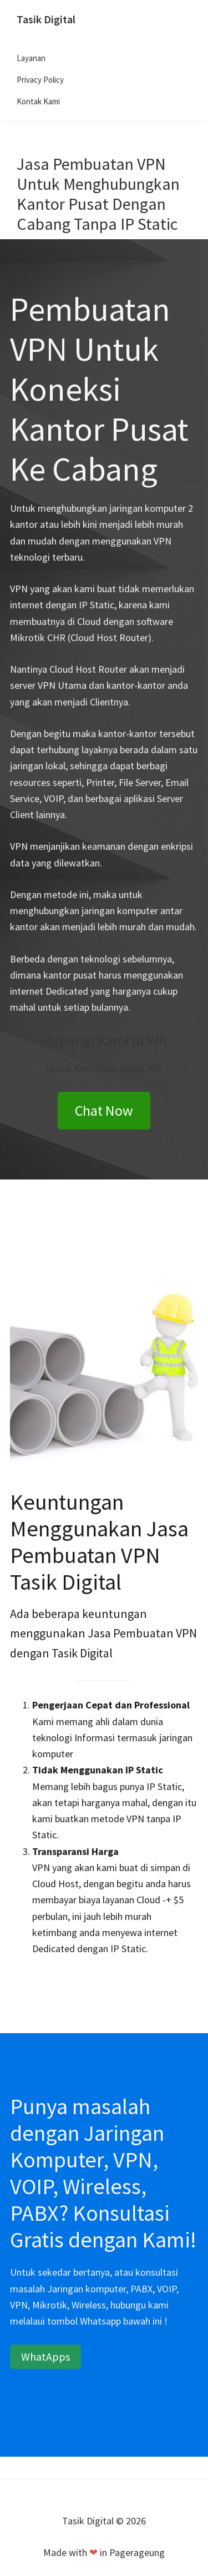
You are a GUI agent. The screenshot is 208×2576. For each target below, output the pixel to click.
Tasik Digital (46, 19)
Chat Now (104, 1110)
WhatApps (45, 2356)
